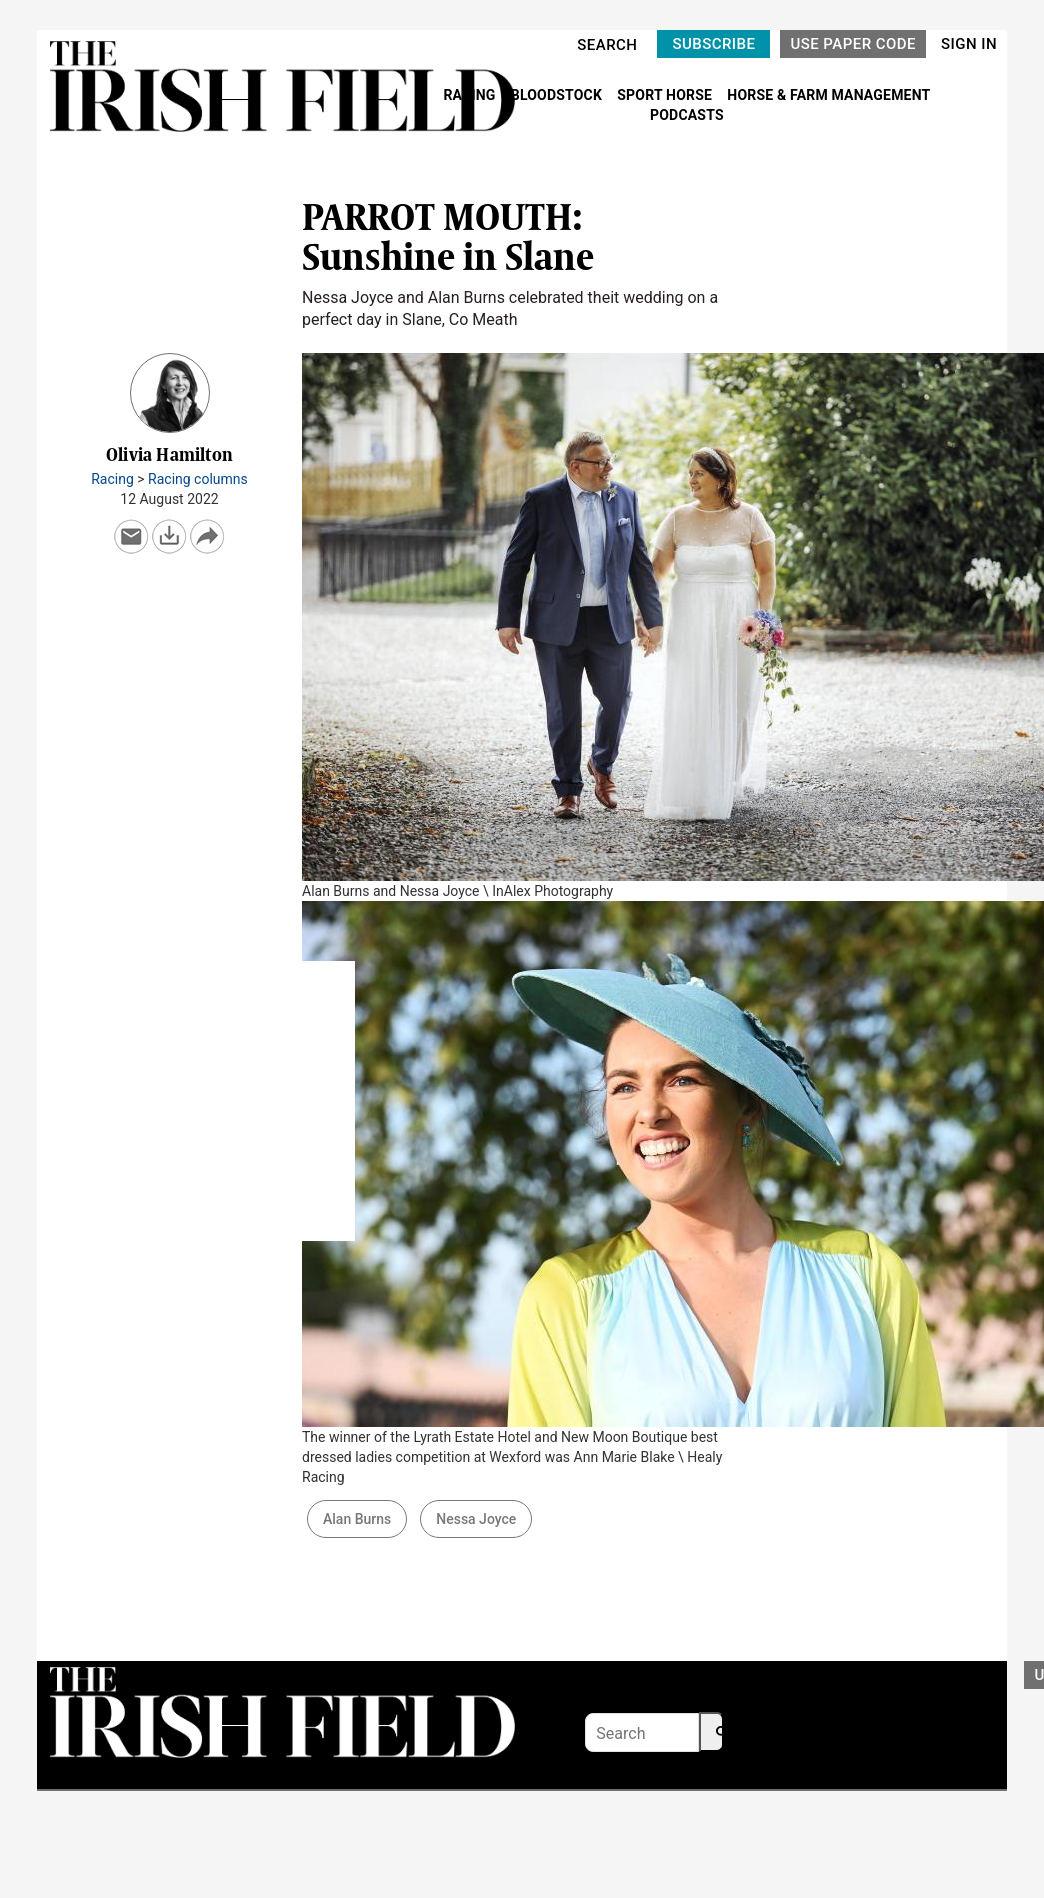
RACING (471, 95)
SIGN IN (969, 44)
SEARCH (607, 45)
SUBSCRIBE (713, 44)
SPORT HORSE (666, 95)
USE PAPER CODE (853, 44)
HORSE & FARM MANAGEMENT (828, 95)
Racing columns (198, 479)
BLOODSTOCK (558, 95)
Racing (112, 479)
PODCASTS (687, 115)
